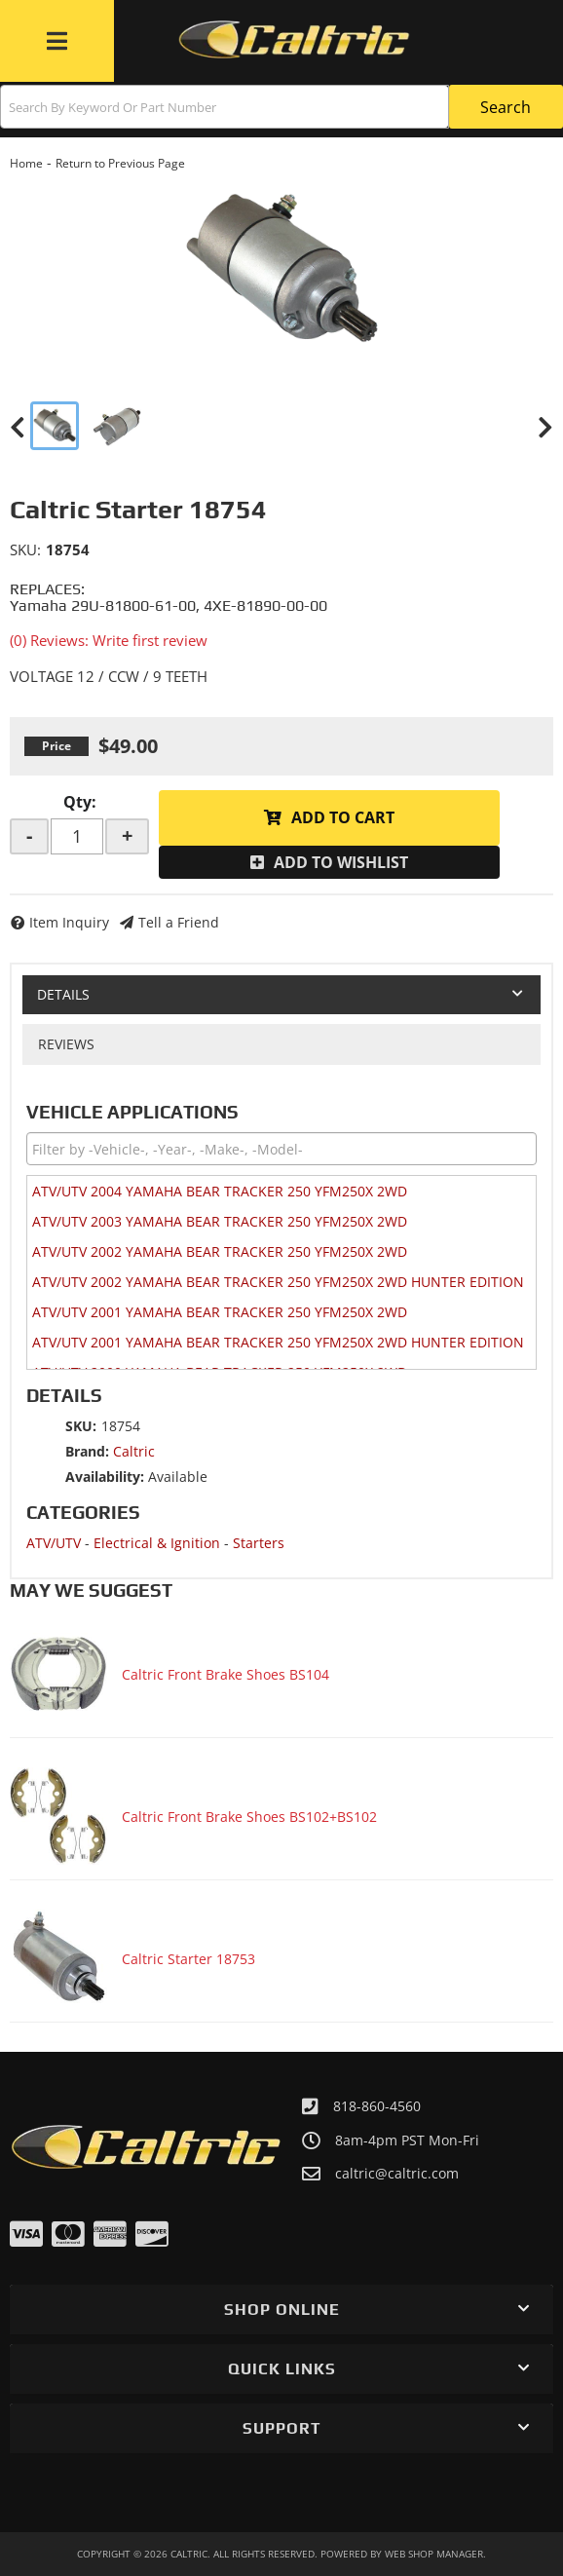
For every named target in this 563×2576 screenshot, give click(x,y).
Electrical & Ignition (157, 1543)
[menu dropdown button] (57, 41)
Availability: (104, 1476)
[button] (281, 107)
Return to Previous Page (120, 163)
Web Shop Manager (434, 2553)
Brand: (87, 1451)
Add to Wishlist (341, 862)
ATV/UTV (53, 1543)
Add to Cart (342, 817)
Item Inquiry (69, 922)
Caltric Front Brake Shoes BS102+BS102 (249, 1816)
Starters (258, 1543)
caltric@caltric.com (397, 2173)
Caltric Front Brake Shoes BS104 (225, 1674)
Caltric (134, 1451)
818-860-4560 (377, 2106)
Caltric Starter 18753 (188, 1959)
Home (26, 163)
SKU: (25, 549)
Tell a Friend (178, 922)
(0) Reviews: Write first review (108, 640)
